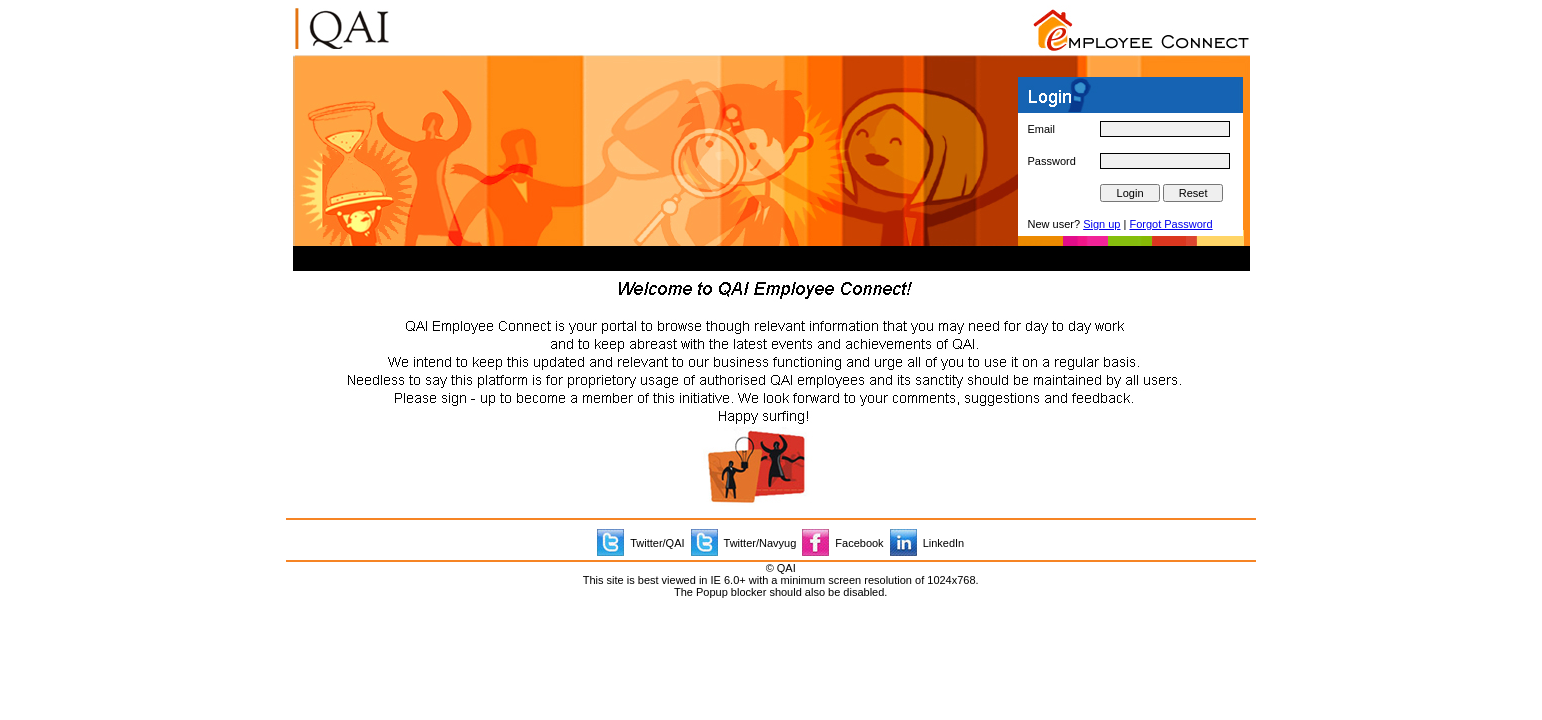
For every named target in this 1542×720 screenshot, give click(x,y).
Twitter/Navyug (760, 543)
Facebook (859, 543)
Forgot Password (1170, 224)
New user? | (1120, 224)
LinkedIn (944, 543)
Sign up (1101, 224)
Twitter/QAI (657, 543)
